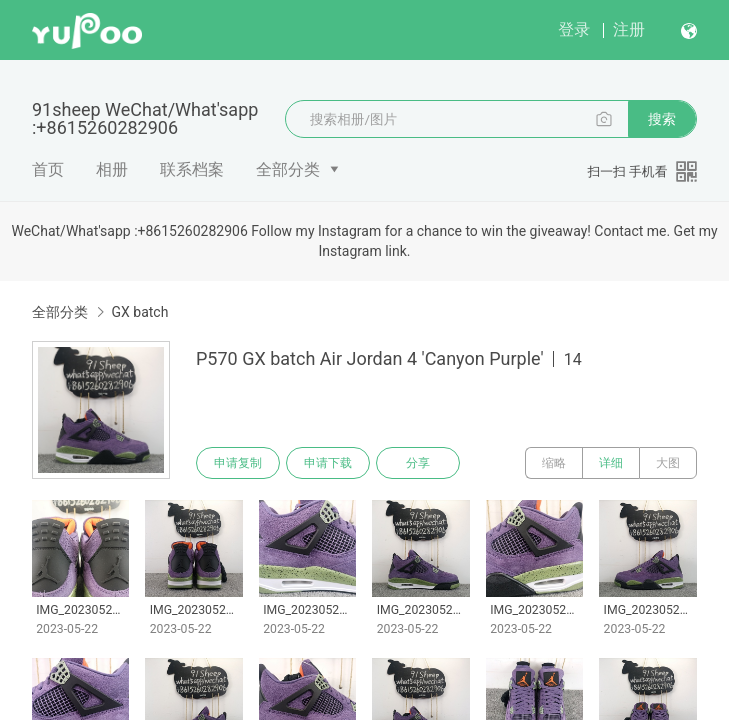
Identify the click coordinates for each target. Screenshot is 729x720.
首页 (48, 169)
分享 (418, 463)
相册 (112, 169)
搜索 (662, 119)
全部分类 (288, 169)
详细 (611, 463)
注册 (629, 29)
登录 (574, 29)
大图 (668, 463)
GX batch (139, 312)
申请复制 (238, 463)
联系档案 (192, 169)
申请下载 (328, 463)
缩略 (554, 463)
